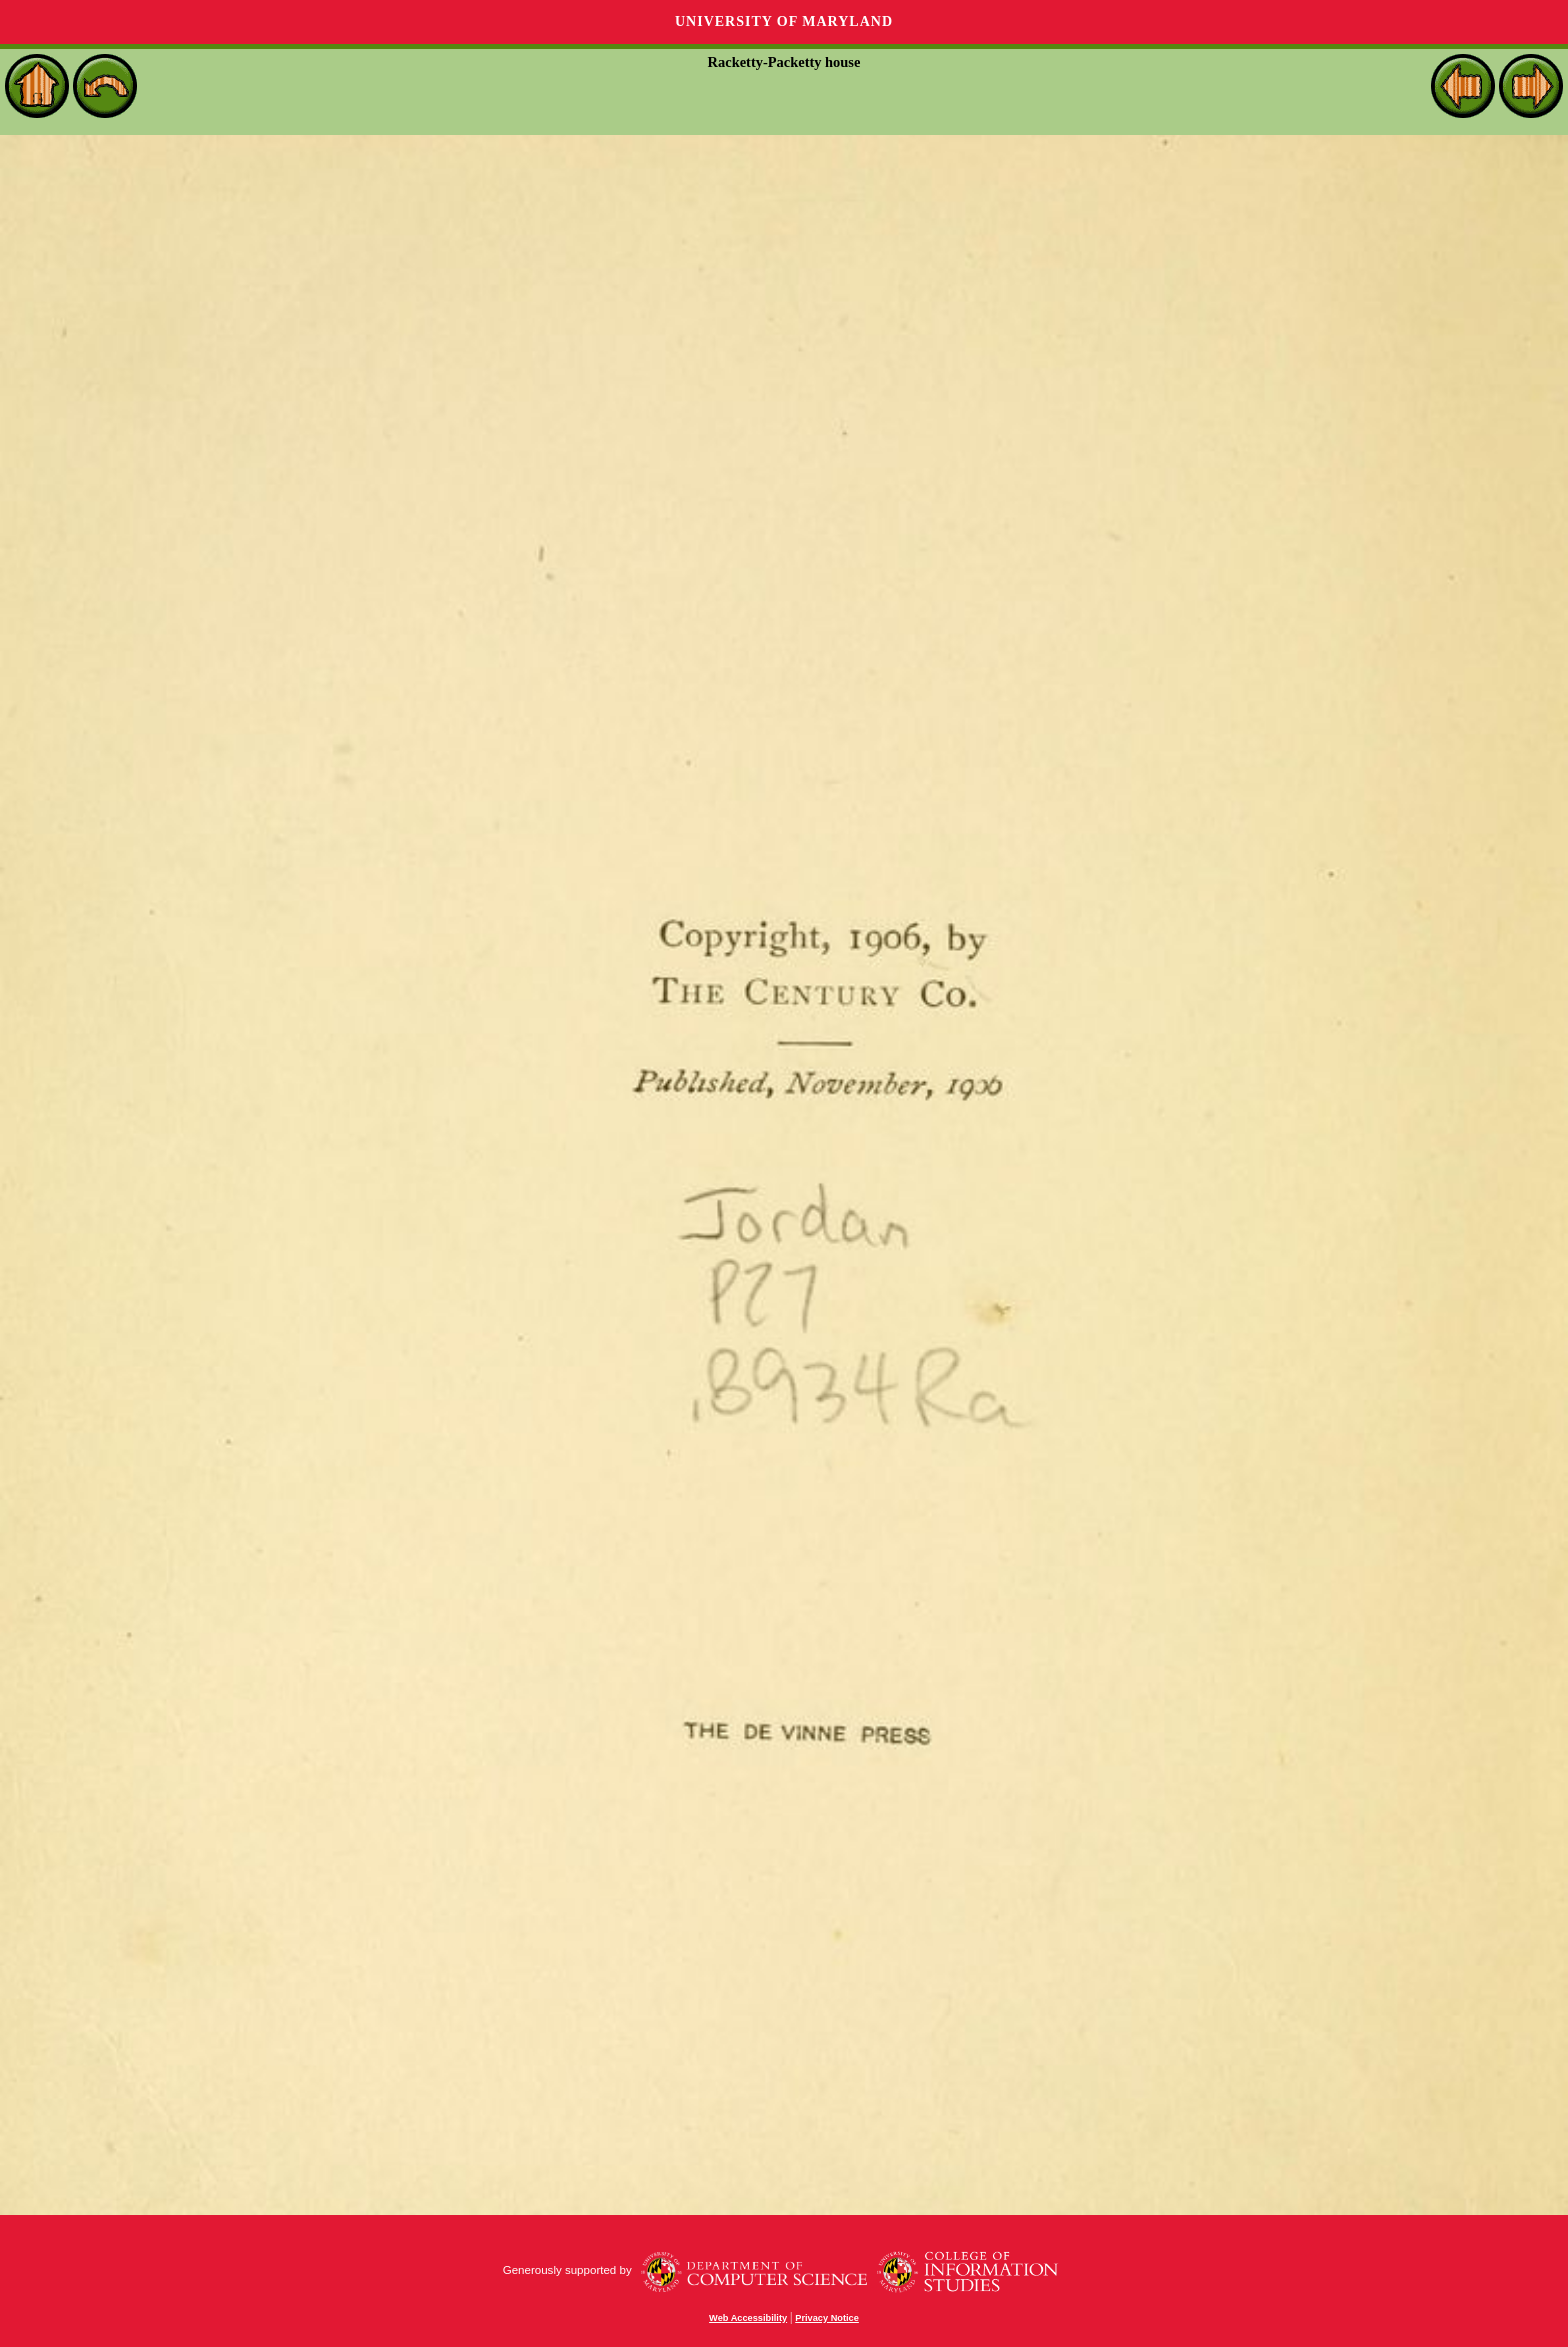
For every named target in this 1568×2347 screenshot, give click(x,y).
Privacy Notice (827, 2318)
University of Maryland (784, 21)
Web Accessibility (748, 2318)
